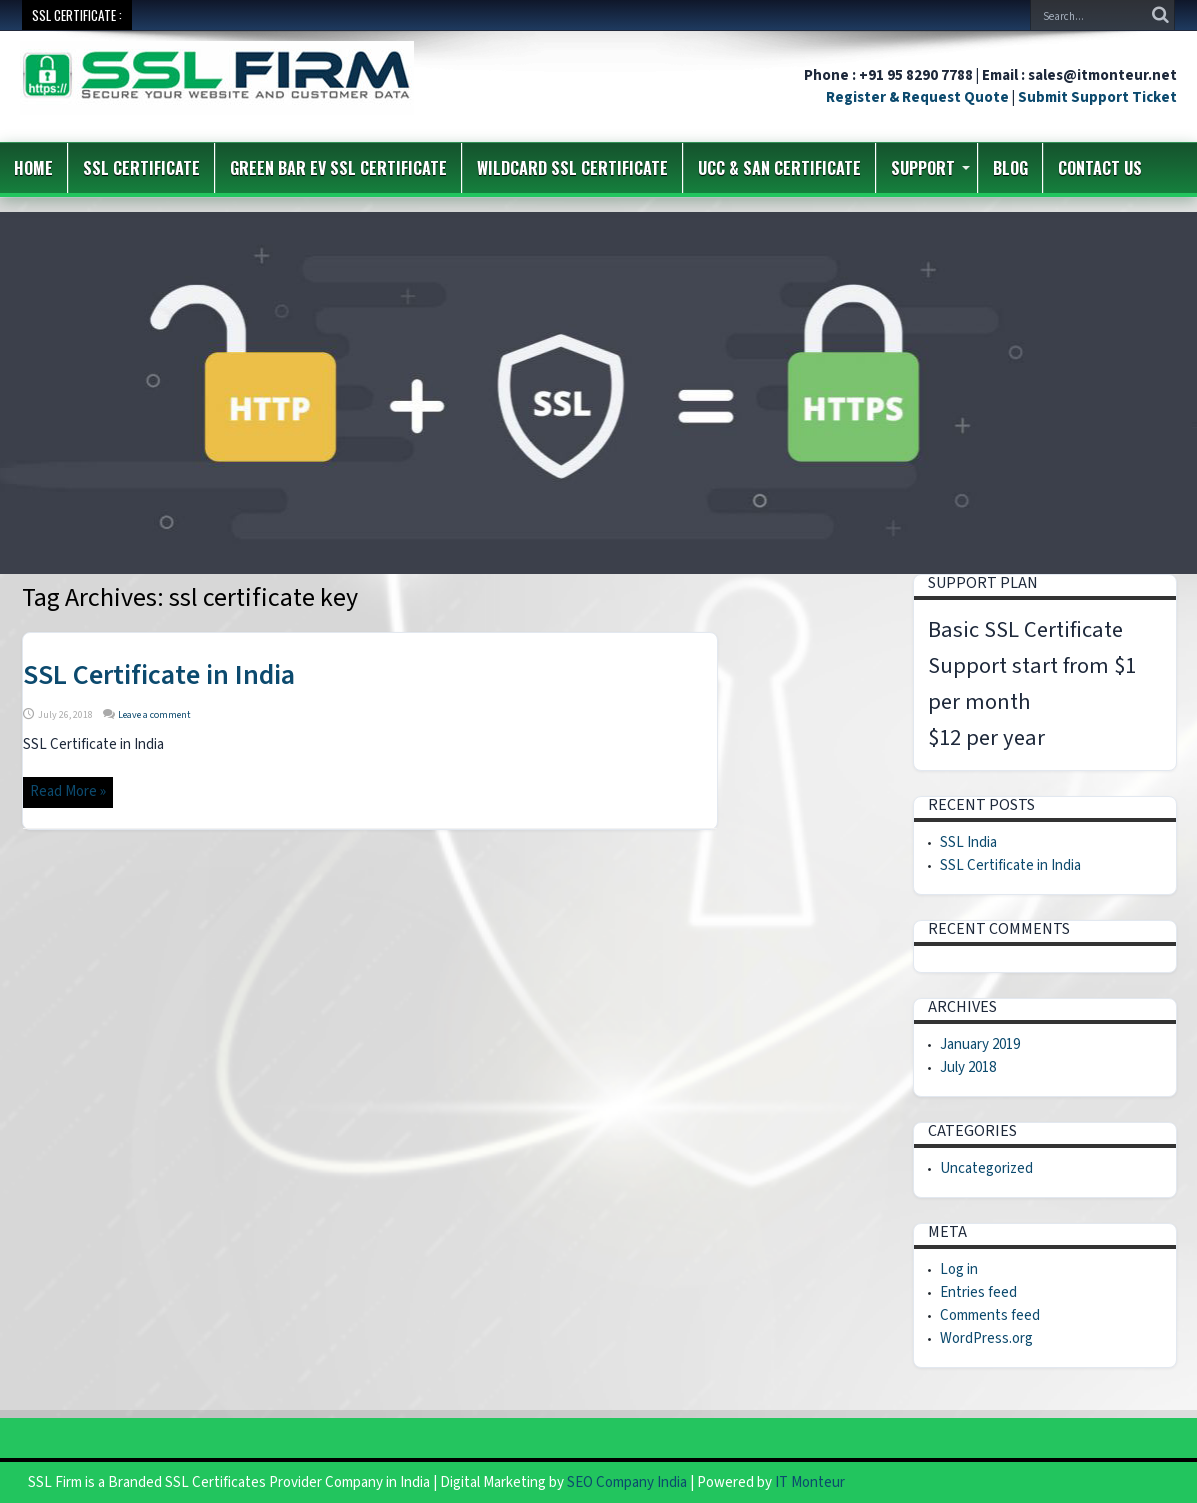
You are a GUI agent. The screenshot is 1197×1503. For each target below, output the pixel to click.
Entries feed (978, 1292)
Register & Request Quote (917, 97)
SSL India (968, 842)
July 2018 (968, 1067)
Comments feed (990, 1315)
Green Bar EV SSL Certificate (338, 168)
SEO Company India (627, 1482)
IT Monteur (810, 1482)
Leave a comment (154, 715)
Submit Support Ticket (1097, 97)
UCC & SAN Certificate (779, 168)
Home (33, 168)
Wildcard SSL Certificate (572, 168)
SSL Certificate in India (159, 675)
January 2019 (980, 1044)
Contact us (1100, 168)
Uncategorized (986, 1168)
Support (930, 168)
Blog (1010, 168)
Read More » (68, 791)
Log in (959, 1269)
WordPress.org (986, 1338)
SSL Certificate (141, 168)
